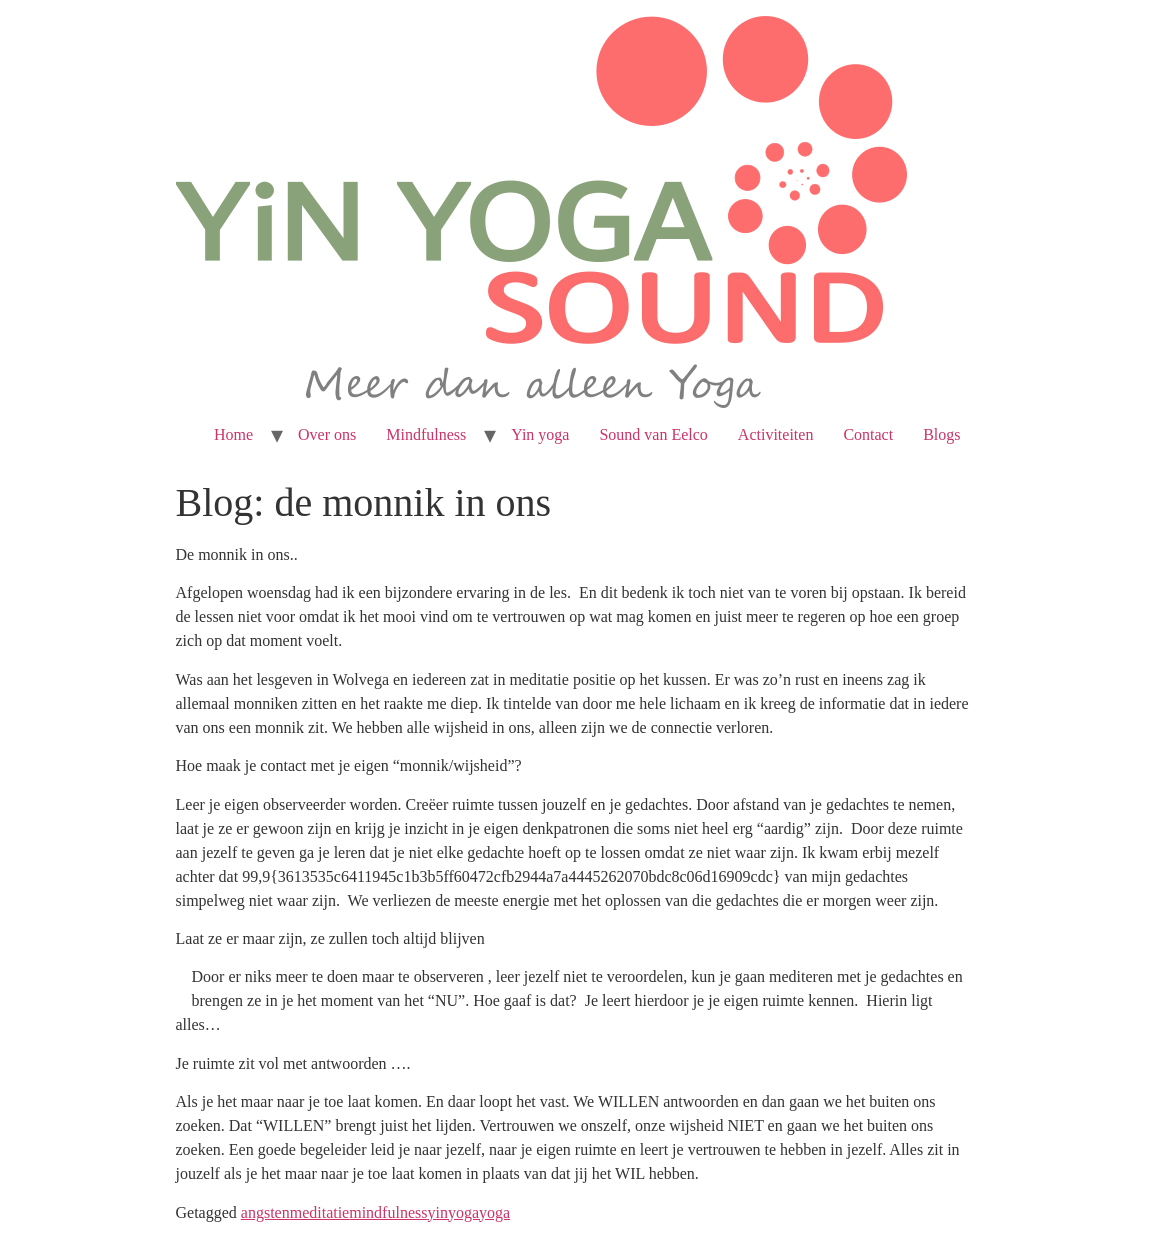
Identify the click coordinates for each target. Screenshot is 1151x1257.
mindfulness (388, 1212)
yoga (494, 1212)
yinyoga (453, 1212)
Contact (868, 434)
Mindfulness (426, 434)
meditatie (320, 1212)
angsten (265, 1212)
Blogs (941, 434)
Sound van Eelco (653, 434)
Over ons (327, 434)
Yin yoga (540, 434)
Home (233, 434)
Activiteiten (776, 434)
